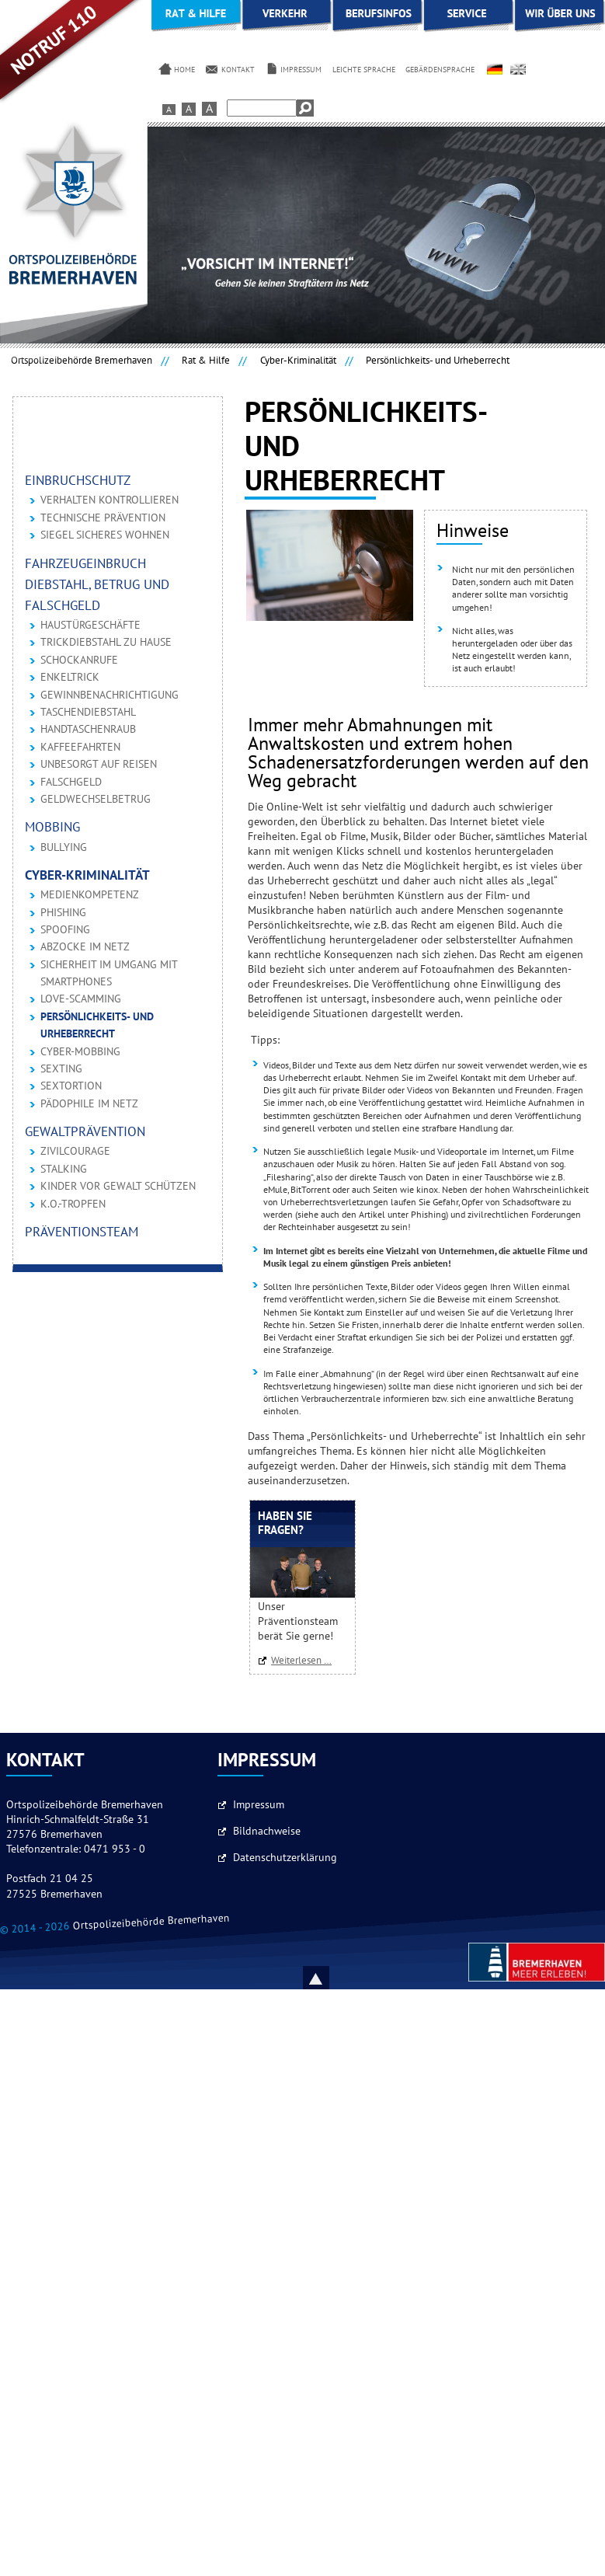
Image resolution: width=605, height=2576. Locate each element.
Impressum (258, 1805)
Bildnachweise (267, 1831)
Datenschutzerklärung (285, 1858)
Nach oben (334, 1977)
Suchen (305, 108)
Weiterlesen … (305, 1660)
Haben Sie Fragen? (285, 1523)
